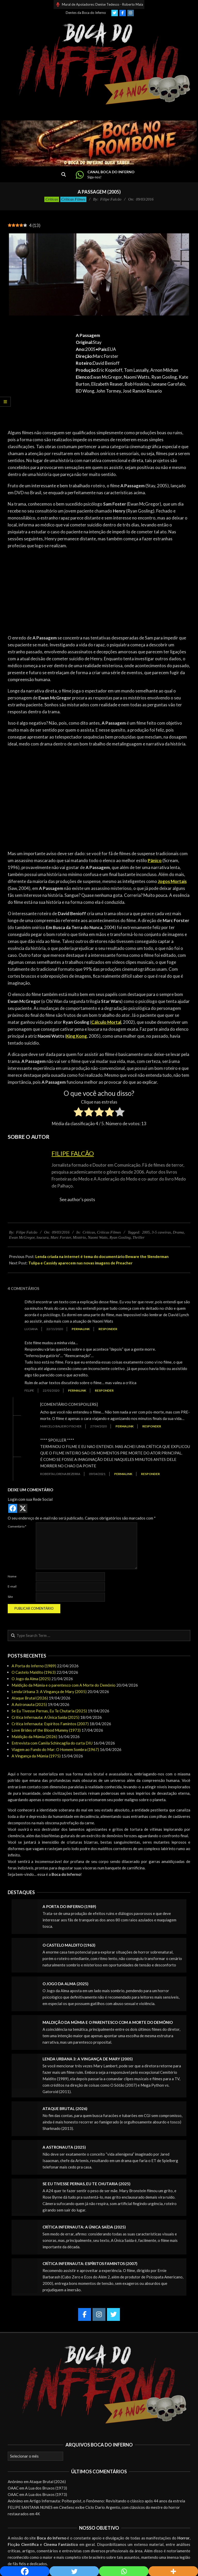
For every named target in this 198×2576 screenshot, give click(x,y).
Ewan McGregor (22, 1237)
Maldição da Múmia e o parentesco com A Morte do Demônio (64, 1685)
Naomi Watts (98, 1237)
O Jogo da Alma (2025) (31, 1678)
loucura (43, 1237)
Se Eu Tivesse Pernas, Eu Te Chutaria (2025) (49, 1710)
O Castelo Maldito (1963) (34, 1672)
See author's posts (77, 1199)
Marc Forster (61, 1237)
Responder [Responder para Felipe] (104, 1390)
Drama (178, 1232)
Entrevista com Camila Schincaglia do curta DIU (52, 1743)
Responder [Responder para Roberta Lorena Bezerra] (150, 1474)
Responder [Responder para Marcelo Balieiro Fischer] (151, 1426)
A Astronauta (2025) (29, 1704)
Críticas (51, 199)
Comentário (17, 1526)
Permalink (81, 1329)
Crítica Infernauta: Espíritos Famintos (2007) (50, 1723)
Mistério (79, 1237)
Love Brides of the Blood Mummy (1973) (46, 1730)
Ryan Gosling (120, 1237)
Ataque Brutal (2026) (30, 1698)
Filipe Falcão (73, 1153)
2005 (146, 1232)
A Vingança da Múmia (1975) (36, 1756)
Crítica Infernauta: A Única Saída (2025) (45, 1717)
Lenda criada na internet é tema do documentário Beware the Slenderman (102, 1256)
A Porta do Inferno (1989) (34, 1665)
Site (10, 1597)
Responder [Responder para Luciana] (107, 1329)
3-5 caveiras (161, 1232)
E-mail (12, 1586)
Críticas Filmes (73, 199)
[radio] (78, 1112)
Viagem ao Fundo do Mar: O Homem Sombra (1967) (55, 1749)
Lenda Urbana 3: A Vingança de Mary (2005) (49, 1691)
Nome (12, 1576)
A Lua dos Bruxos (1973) (46, 2488)
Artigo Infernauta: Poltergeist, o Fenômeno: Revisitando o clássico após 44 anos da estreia (107, 2501)
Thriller (139, 1237)
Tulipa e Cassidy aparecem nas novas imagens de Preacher (80, 1263)
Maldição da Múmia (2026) (34, 1736)
